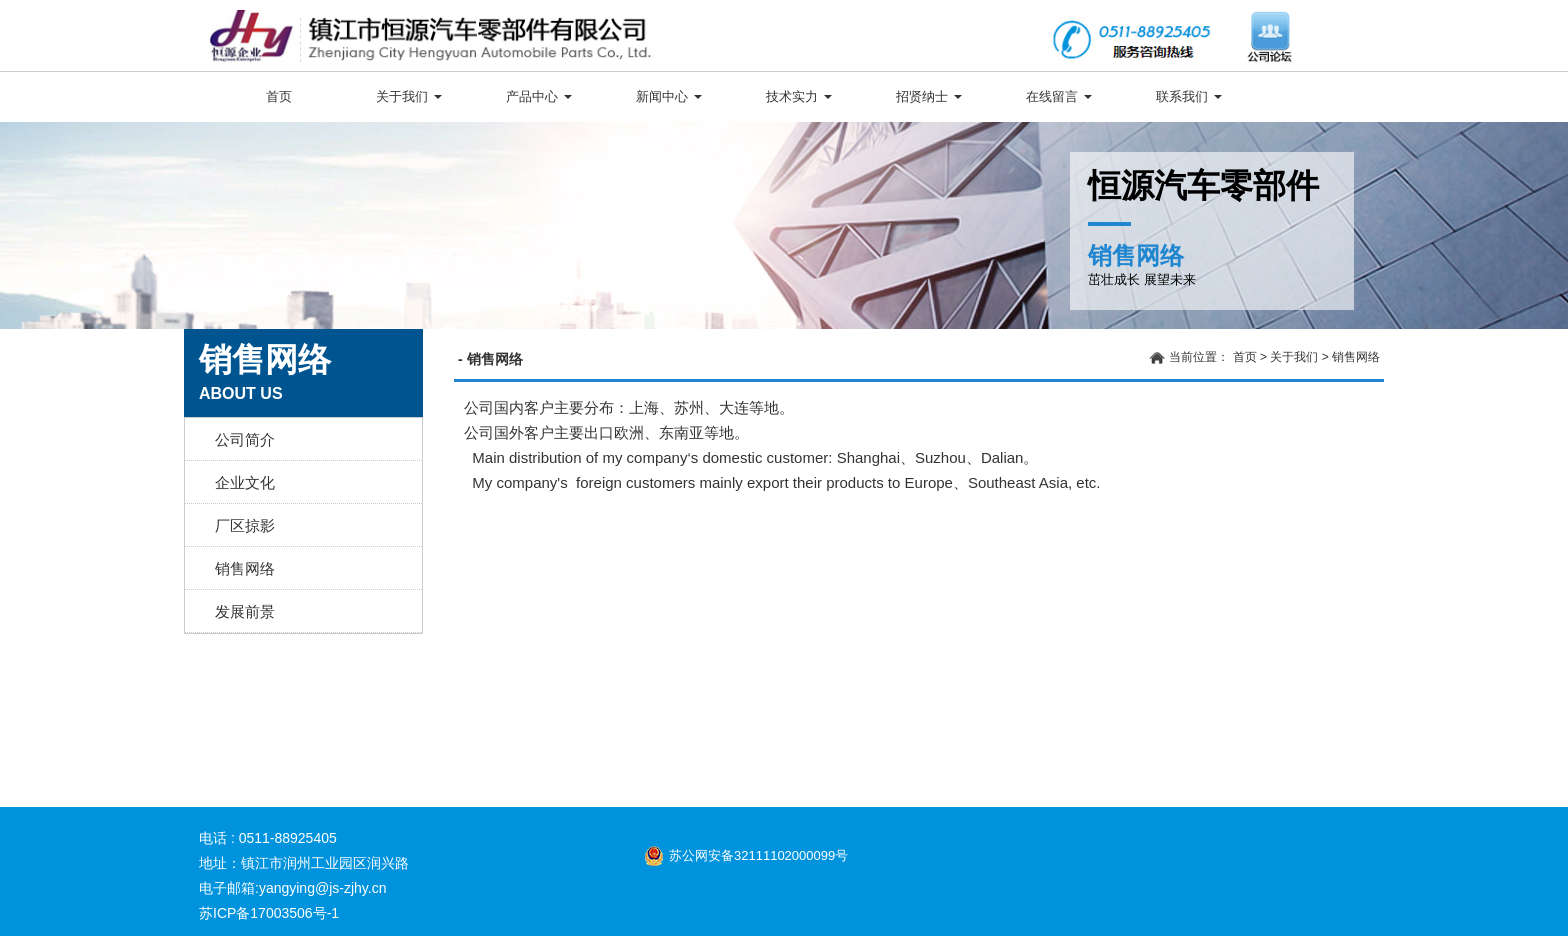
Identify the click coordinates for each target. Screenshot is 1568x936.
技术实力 (799, 96)
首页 (279, 96)
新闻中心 (669, 96)
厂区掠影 (245, 525)
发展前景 (245, 611)
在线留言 (1059, 96)
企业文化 (245, 482)
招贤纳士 (929, 96)
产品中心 (539, 96)
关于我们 (409, 96)
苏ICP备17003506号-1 (269, 913)
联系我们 (1189, 96)
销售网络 (245, 568)
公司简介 (245, 439)
